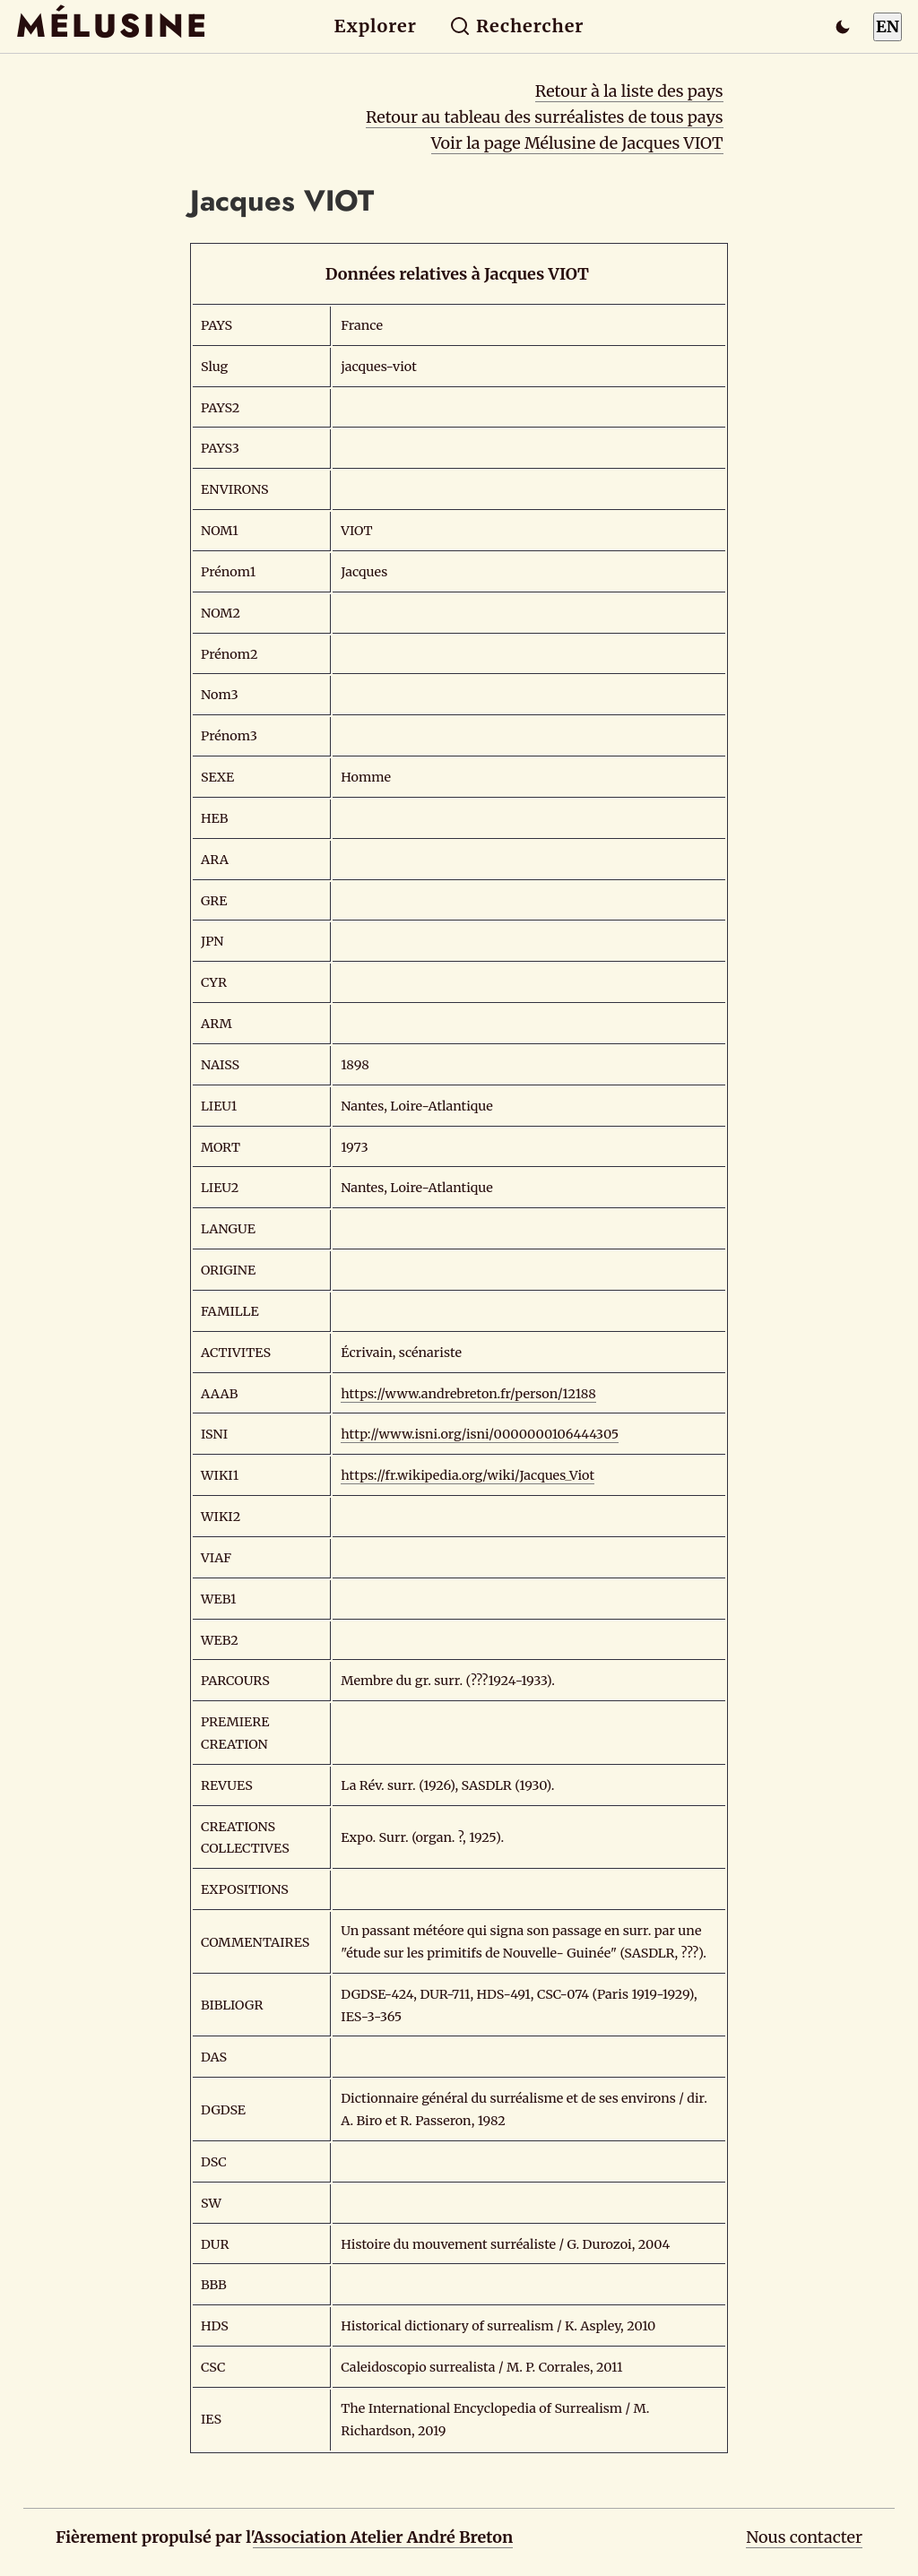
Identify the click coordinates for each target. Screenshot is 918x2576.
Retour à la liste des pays (629, 91)
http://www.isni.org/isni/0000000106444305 (480, 1434)
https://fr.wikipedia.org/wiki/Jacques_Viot (467, 1475)
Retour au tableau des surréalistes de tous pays (544, 117)
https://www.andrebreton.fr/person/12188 (468, 1394)
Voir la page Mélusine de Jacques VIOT (577, 143)
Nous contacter (804, 2537)
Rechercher (517, 26)
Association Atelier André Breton (383, 2537)
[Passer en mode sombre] (842, 27)
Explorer (375, 26)
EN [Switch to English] (887, 26)
